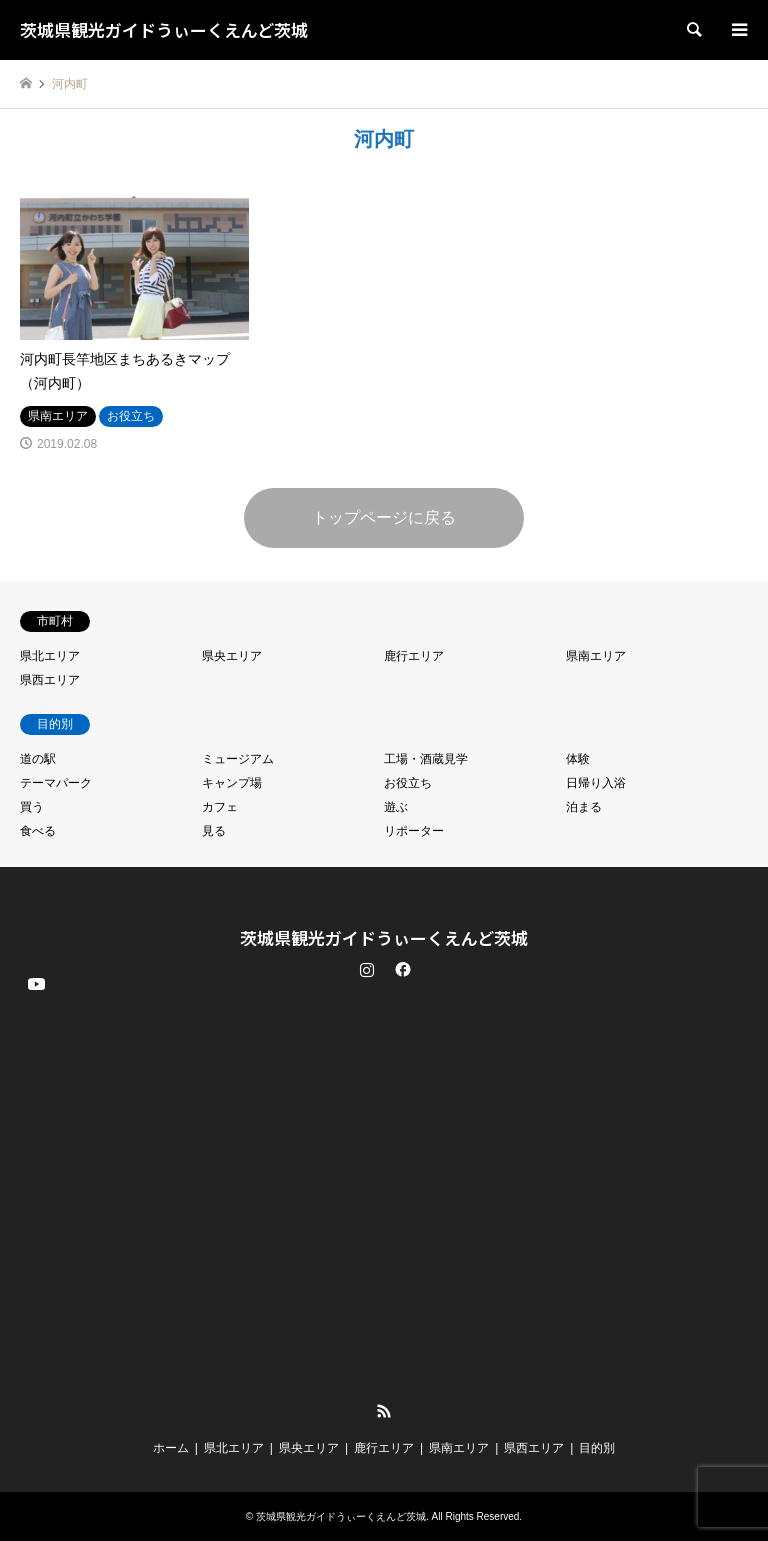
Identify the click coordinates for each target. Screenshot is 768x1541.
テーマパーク (56, 783)
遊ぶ (396, 807)
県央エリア (232, 656)
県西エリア (50, 680)
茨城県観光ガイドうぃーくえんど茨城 (384, 937)
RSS (384, 1411)
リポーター (414, 831)
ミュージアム (238, 759)
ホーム (171, 1448)
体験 (578, 759)
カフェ (220, 807)
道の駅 (38, 759)
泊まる (584, 807)
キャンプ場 (232, 783)
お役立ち (408, 783)
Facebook (401, 969)
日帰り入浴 (596, 783)
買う (32, 807)
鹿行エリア (414, 656)
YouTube (35, 1395)
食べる (38, 831)
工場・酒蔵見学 (426, 759)
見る (214, 831)
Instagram (367, 969)
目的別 (597, 1448)
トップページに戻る (384, 517)
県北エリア (50, 656)
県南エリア (596, 656)
